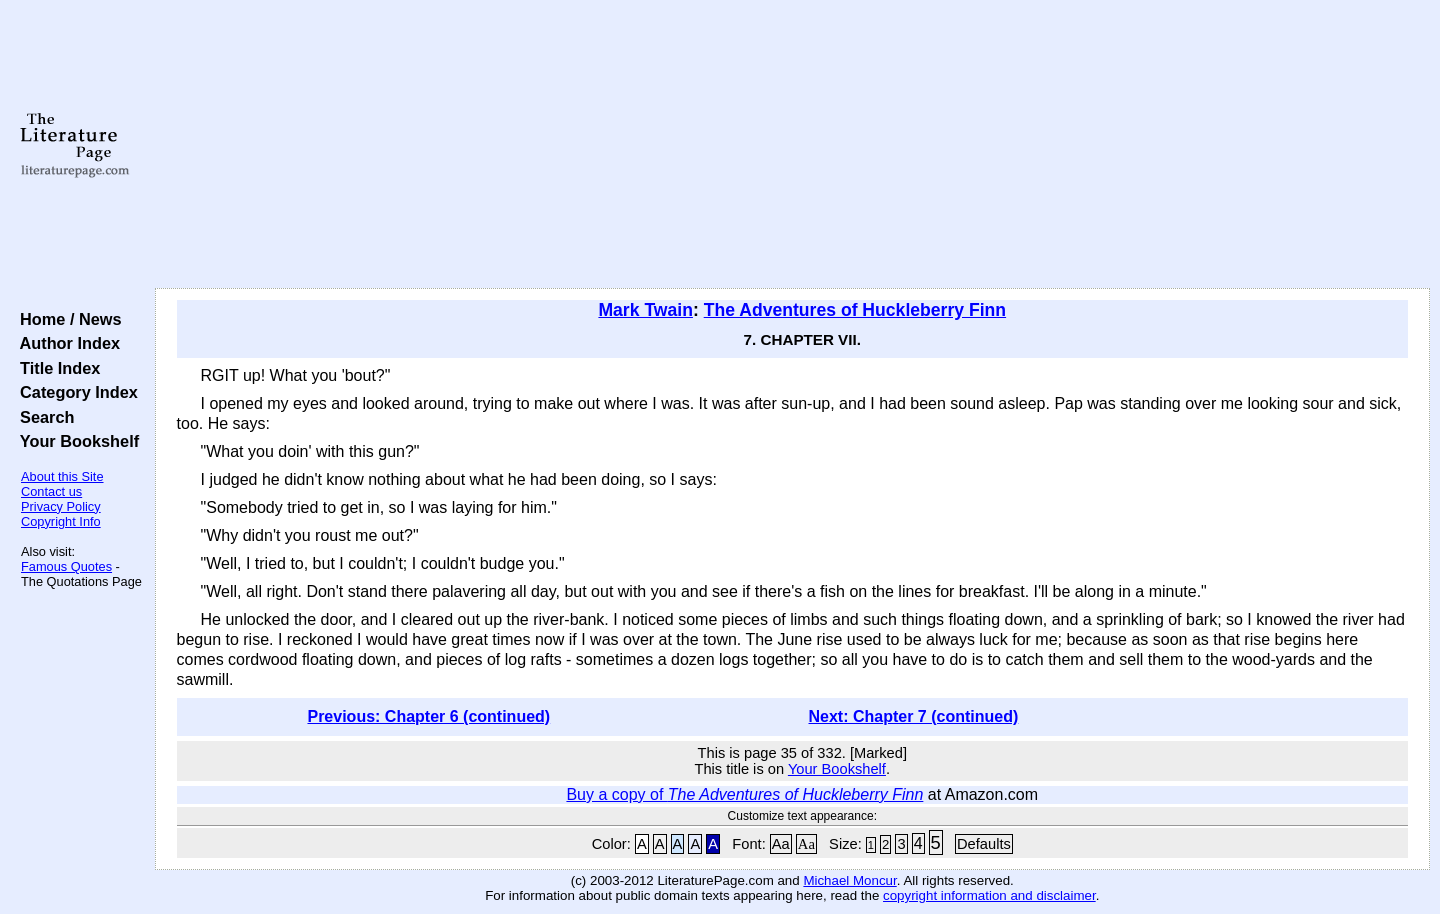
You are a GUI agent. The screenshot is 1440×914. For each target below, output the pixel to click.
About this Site (62, 476)
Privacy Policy (61, 506)
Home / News (66, 319)
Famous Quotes (66, 566)
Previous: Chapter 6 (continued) (428, 716)
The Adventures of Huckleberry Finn (855, 310)
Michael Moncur (849, 880)
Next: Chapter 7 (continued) (914, 716)
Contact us (51, 491)
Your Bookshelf (75, 441)
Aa (781, 844)
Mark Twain (645, 310)
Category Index (74, 392)
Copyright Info (61, 521)
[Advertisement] (792, 145)
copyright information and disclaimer (989, 895)
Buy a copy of (744, 794)
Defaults (984, 844)
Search (42, 417)
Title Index (55, 368)
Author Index (65, 343)
